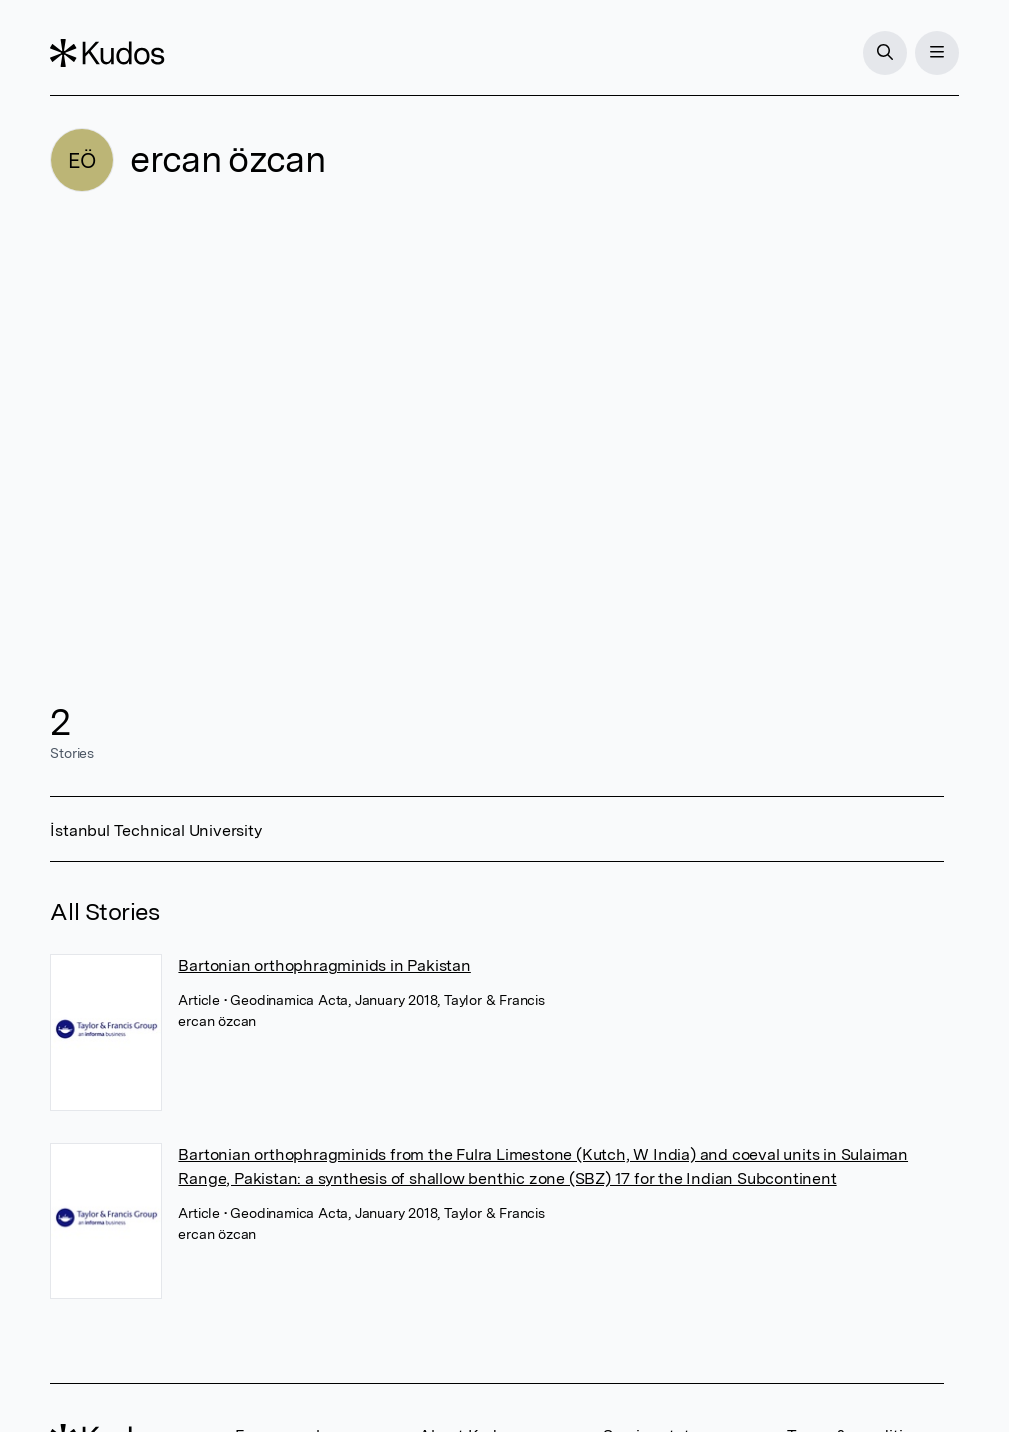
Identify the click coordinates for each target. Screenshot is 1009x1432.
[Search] (885, 53)
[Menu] (937, 53)
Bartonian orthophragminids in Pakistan (324, 965)
